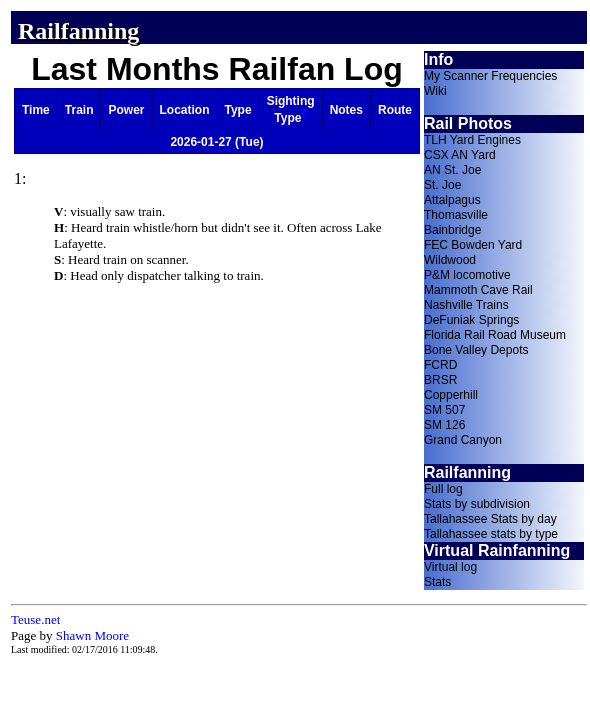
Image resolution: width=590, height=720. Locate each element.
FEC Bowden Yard (473, 245)
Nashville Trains (466, 305)
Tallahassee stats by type (491, 534)
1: (20, 178)
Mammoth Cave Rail (478, 290)
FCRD (440, 365)
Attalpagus (452, 200)
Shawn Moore (92, 635)
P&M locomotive (467, 275)
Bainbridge (452, 230)
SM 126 (444, 425)
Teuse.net (35, 619)
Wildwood (450, 260)
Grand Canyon (463, 440)
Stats (437, 582)
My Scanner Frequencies (490, 76)
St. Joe (442, 185)
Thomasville (456, 215)
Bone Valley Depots (476, 350)
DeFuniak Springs (471, 320)
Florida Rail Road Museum (495, 335)
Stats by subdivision (477, 504)
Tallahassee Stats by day (490, 519)
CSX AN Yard (460, 155)
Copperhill (451, 395)
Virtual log (450, 567)
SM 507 (444, 410)
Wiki (435, 91)
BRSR (440, 380)
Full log (443, 489)
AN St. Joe (452, 170)
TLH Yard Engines (472, 140)
